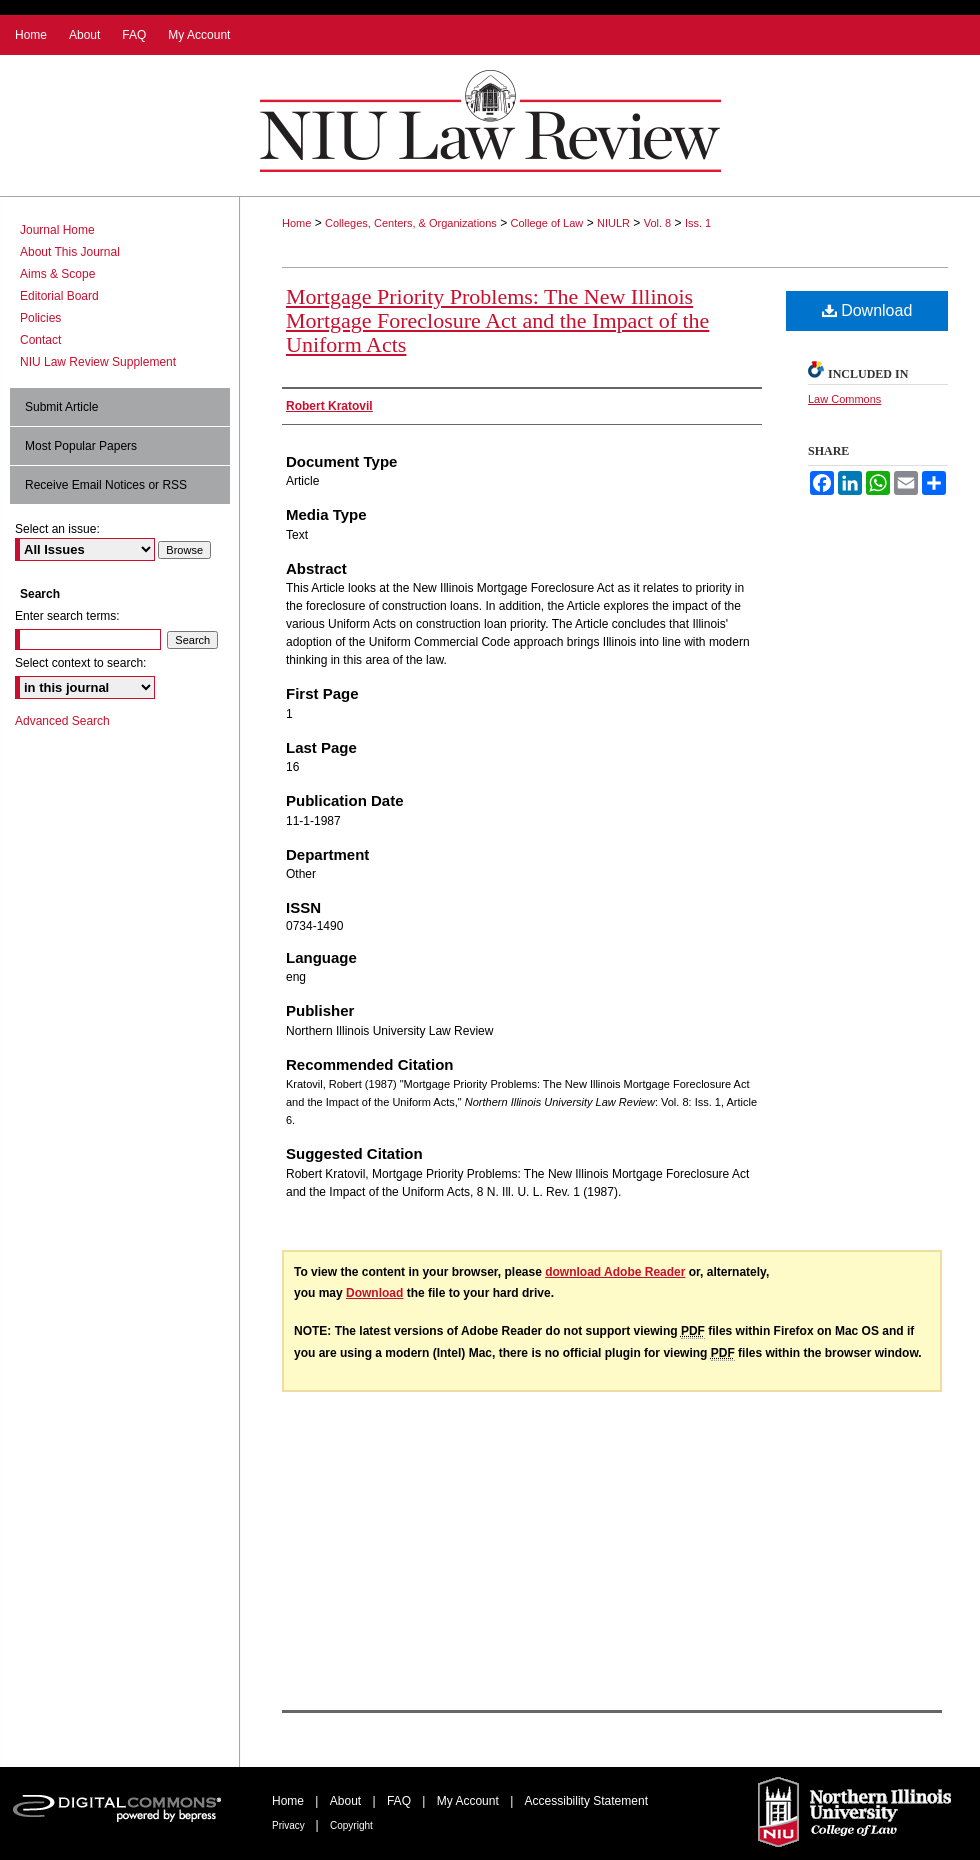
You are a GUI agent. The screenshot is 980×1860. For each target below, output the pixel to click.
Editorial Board (59, 296)
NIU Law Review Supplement (98, 362)
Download (867, 310)
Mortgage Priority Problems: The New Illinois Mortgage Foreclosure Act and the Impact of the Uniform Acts (497, 320)
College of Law (547, 223)
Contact (40, 340)
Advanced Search (62, 721)
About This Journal (70, 252)
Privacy (290, 1825)
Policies (40, 318)
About (347, 1801)
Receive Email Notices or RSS (106, 485)
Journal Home (57, 230)
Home (296, 223)
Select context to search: (80, 663)
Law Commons (844, 399)
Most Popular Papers (81, 446)
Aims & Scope (57, 274)
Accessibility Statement (586, 1801)
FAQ (400, 1801)
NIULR (613, 223)
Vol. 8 (658, 223)
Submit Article (61, 407)
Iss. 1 (698, 223)
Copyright (351, 1825)
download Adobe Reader (615, 1272)
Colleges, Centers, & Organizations (411, 223)
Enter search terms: (67, 616)
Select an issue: (57, 529)
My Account (469, 1801)
